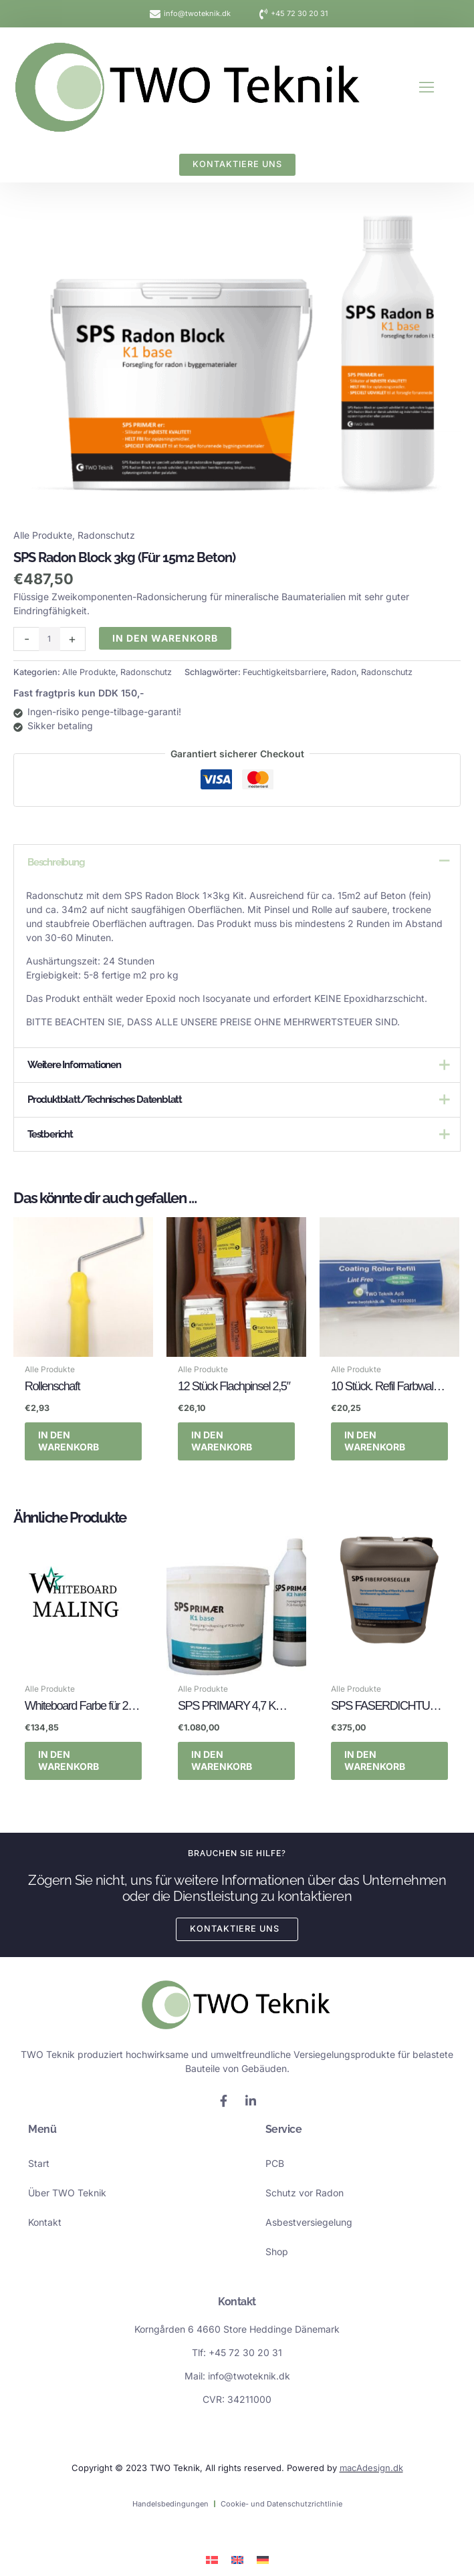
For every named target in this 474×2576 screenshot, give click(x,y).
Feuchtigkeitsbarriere (284, 672)
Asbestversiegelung (308, 2222)
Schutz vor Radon (304, 2192)
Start (38, 2163)
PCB (274, 2163)
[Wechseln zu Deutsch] (262, 2559)
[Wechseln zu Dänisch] (212, 2559)
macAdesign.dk (371, 2467)
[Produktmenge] (49, 639)
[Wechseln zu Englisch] (237, 2559)
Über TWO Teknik (67, 2192)
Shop (276, 2251)
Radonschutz (106, 535)
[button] (426, 87)
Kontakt (45, 2222)
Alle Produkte (42, 535)
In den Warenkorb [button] (68, 1440)
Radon (343, 672)
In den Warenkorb (165, 638)
